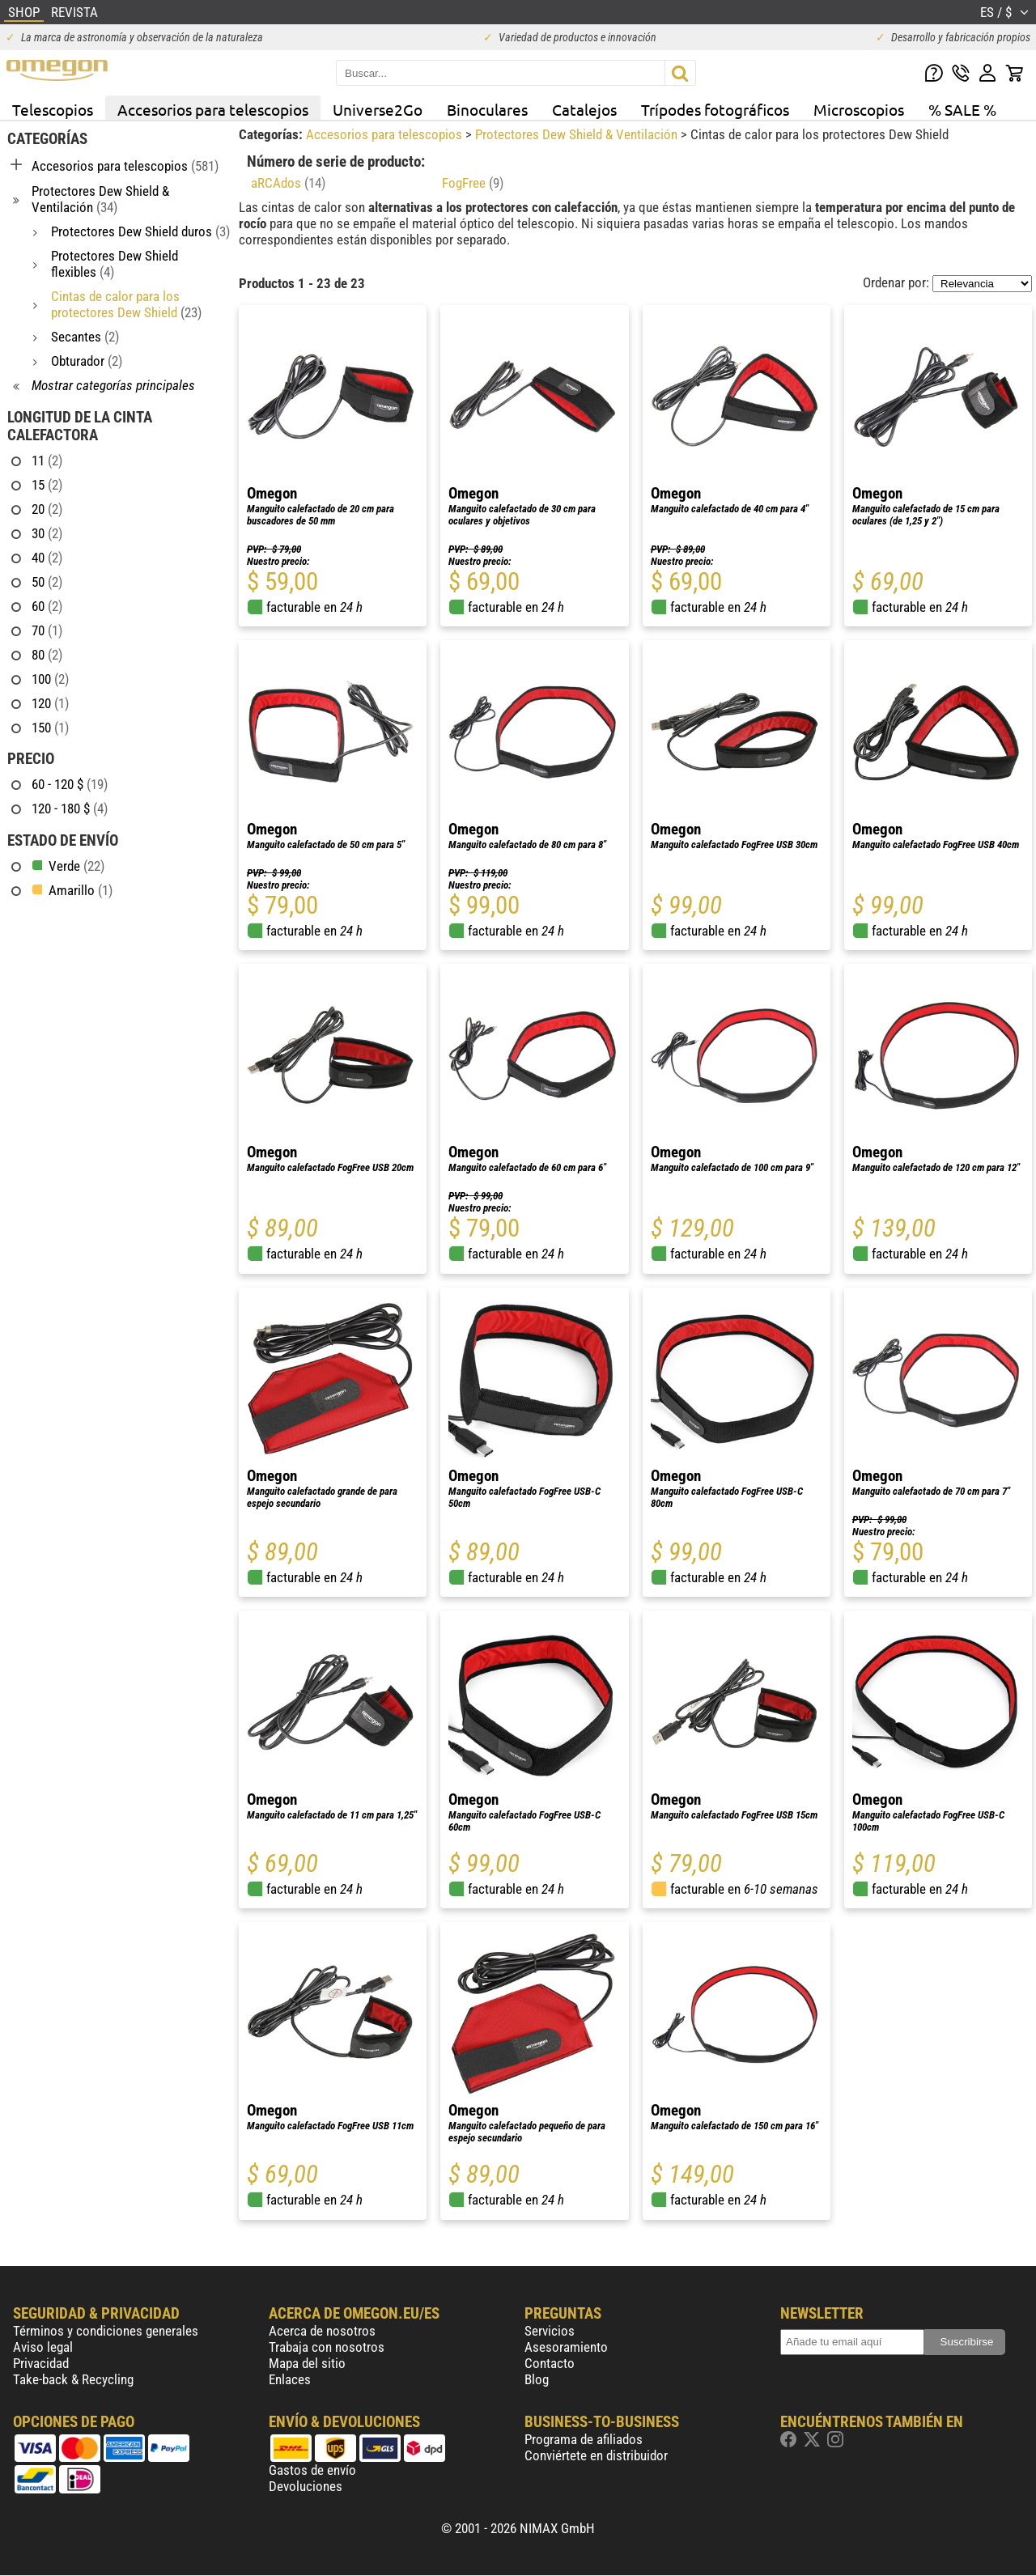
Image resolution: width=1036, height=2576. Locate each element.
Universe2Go (377, 109)
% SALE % (962, 109)
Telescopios (52, 109)
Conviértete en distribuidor (596, 2455)
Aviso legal (43, 2347)
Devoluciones (305, 2486)
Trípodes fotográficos (715, 109)
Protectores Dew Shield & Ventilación (578, 134)
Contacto (549, 2363)
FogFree (472, 183)
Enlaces (290, 2379)
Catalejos (584, 109)
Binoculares (487, 109)
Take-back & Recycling (73, 2379)
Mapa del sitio (307, 2363)
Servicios (549, 2331)
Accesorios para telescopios (212, 109)
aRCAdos (288, 183)
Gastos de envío (312, 2470)
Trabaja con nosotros (326, 2347)
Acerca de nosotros (322, 2331)
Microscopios (858, 109)
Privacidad (41, 2363)
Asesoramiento (566, 2347)
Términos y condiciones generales (105, 2331)
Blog (536, 2379)
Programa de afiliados (583, 2439)
